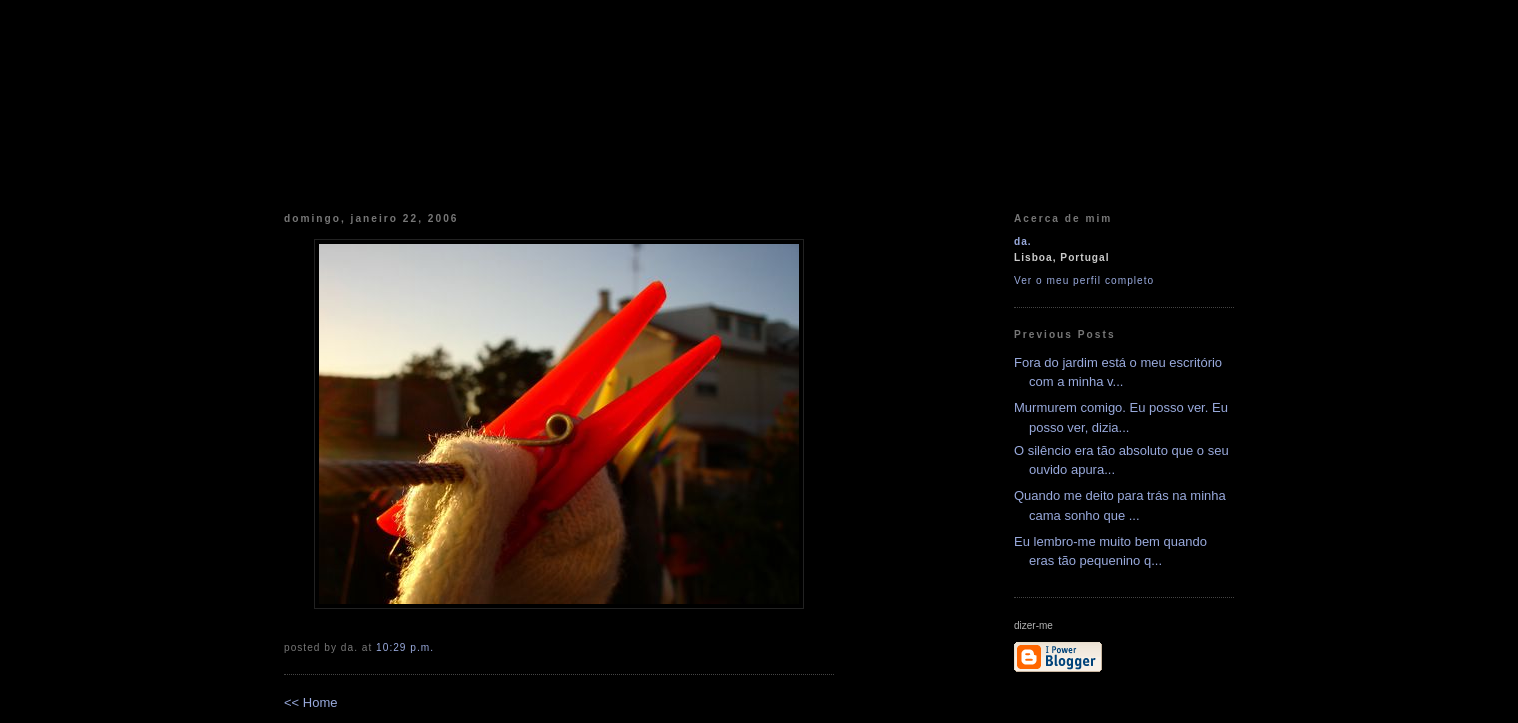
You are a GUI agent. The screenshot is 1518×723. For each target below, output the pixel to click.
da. (1023, 241)
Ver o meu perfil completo (1084, 280)
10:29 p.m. (405, 647)
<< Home (310, 702)
